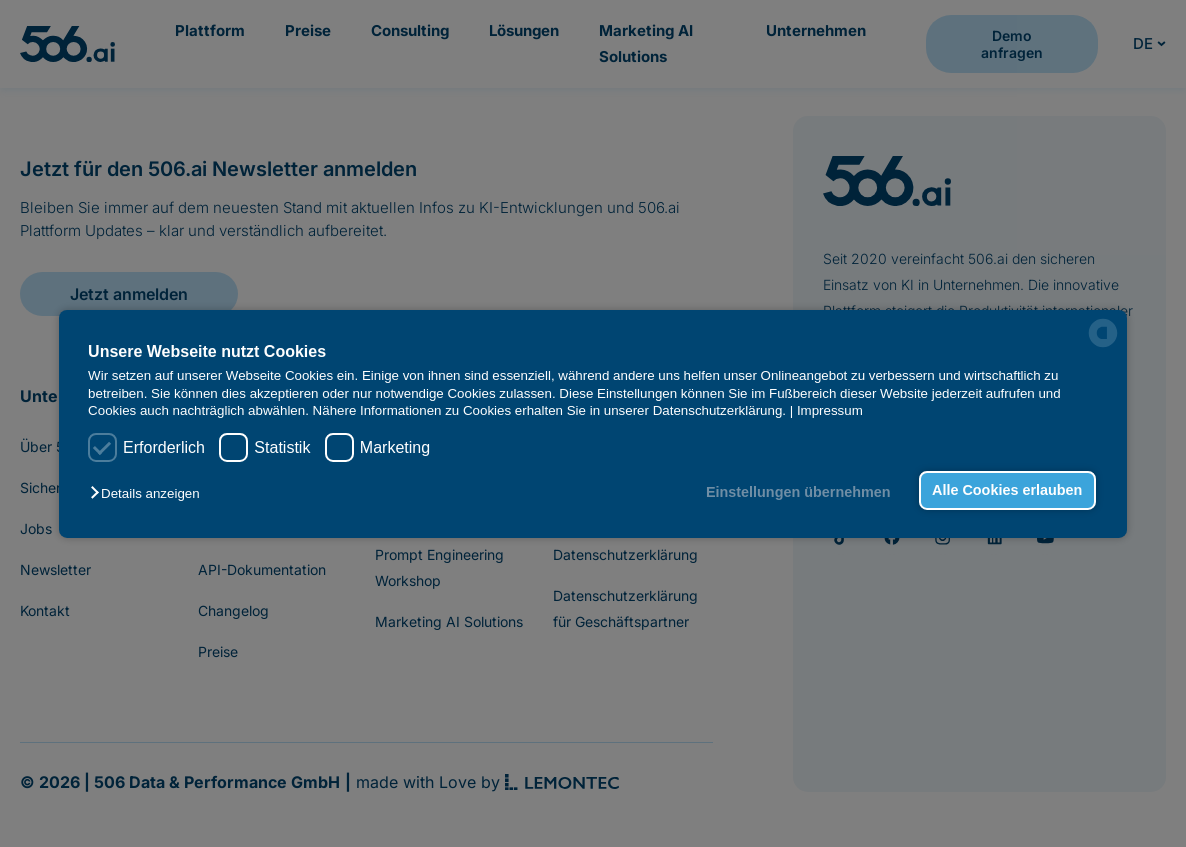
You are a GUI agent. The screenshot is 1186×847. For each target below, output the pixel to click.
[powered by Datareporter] (1103, 333)
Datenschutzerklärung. (719, 410)
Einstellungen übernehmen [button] (798, 492)
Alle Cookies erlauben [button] (1007, 490)
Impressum (830, 410)
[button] (149, 493)
